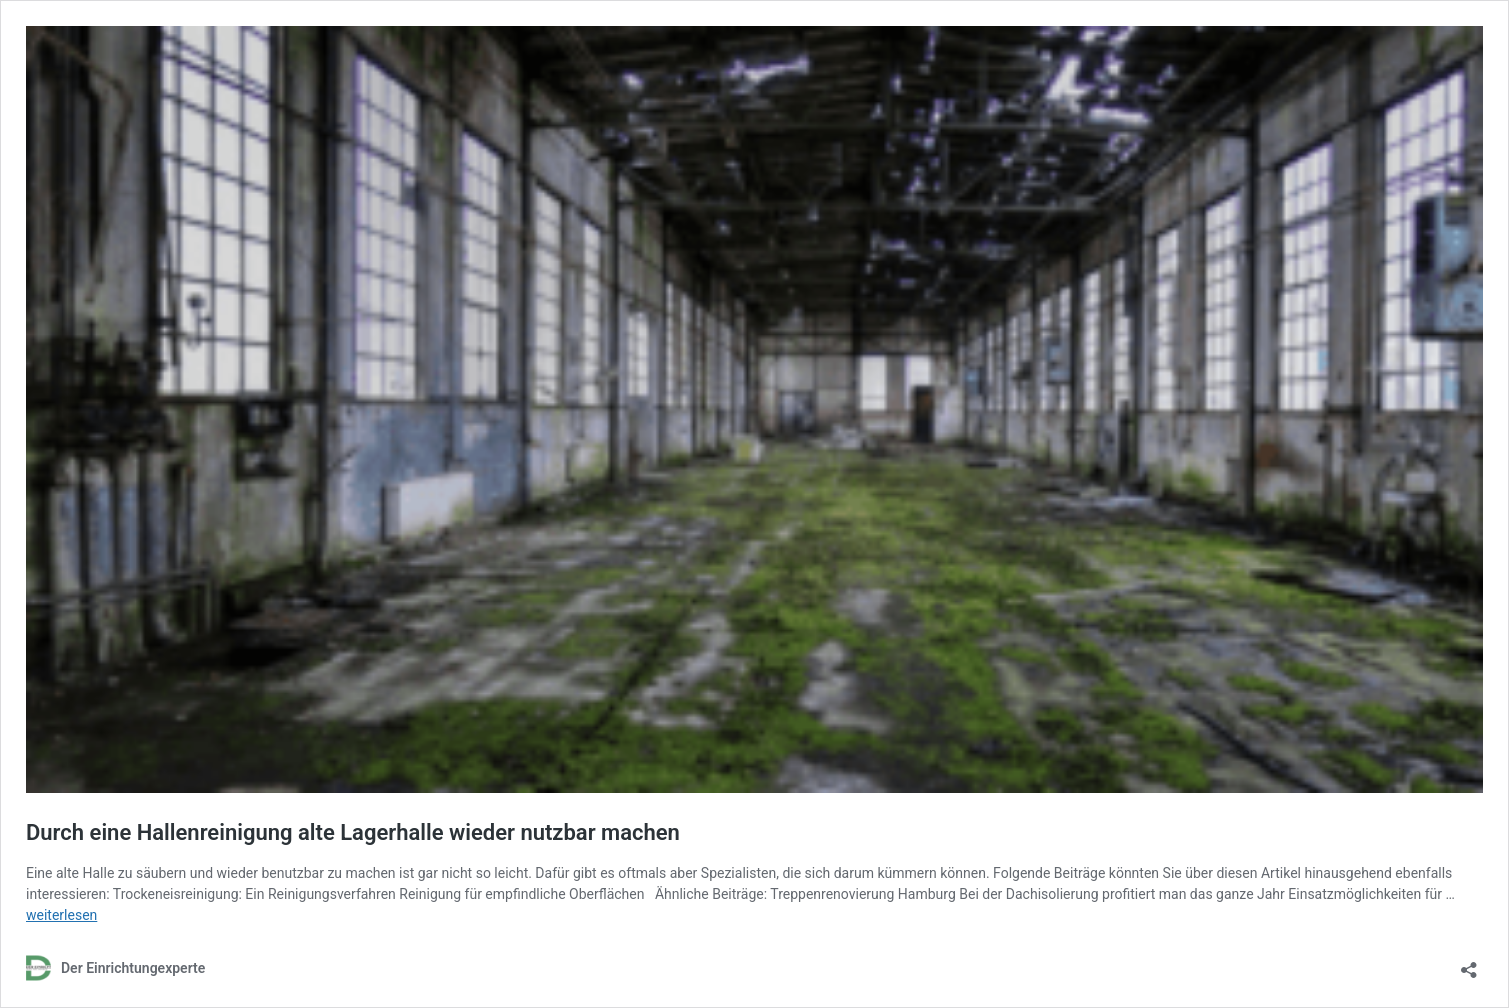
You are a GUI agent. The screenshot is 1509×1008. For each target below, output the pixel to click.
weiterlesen (61, 915)
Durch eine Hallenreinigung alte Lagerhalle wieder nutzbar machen (353, 832)
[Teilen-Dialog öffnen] (1469, 963)
